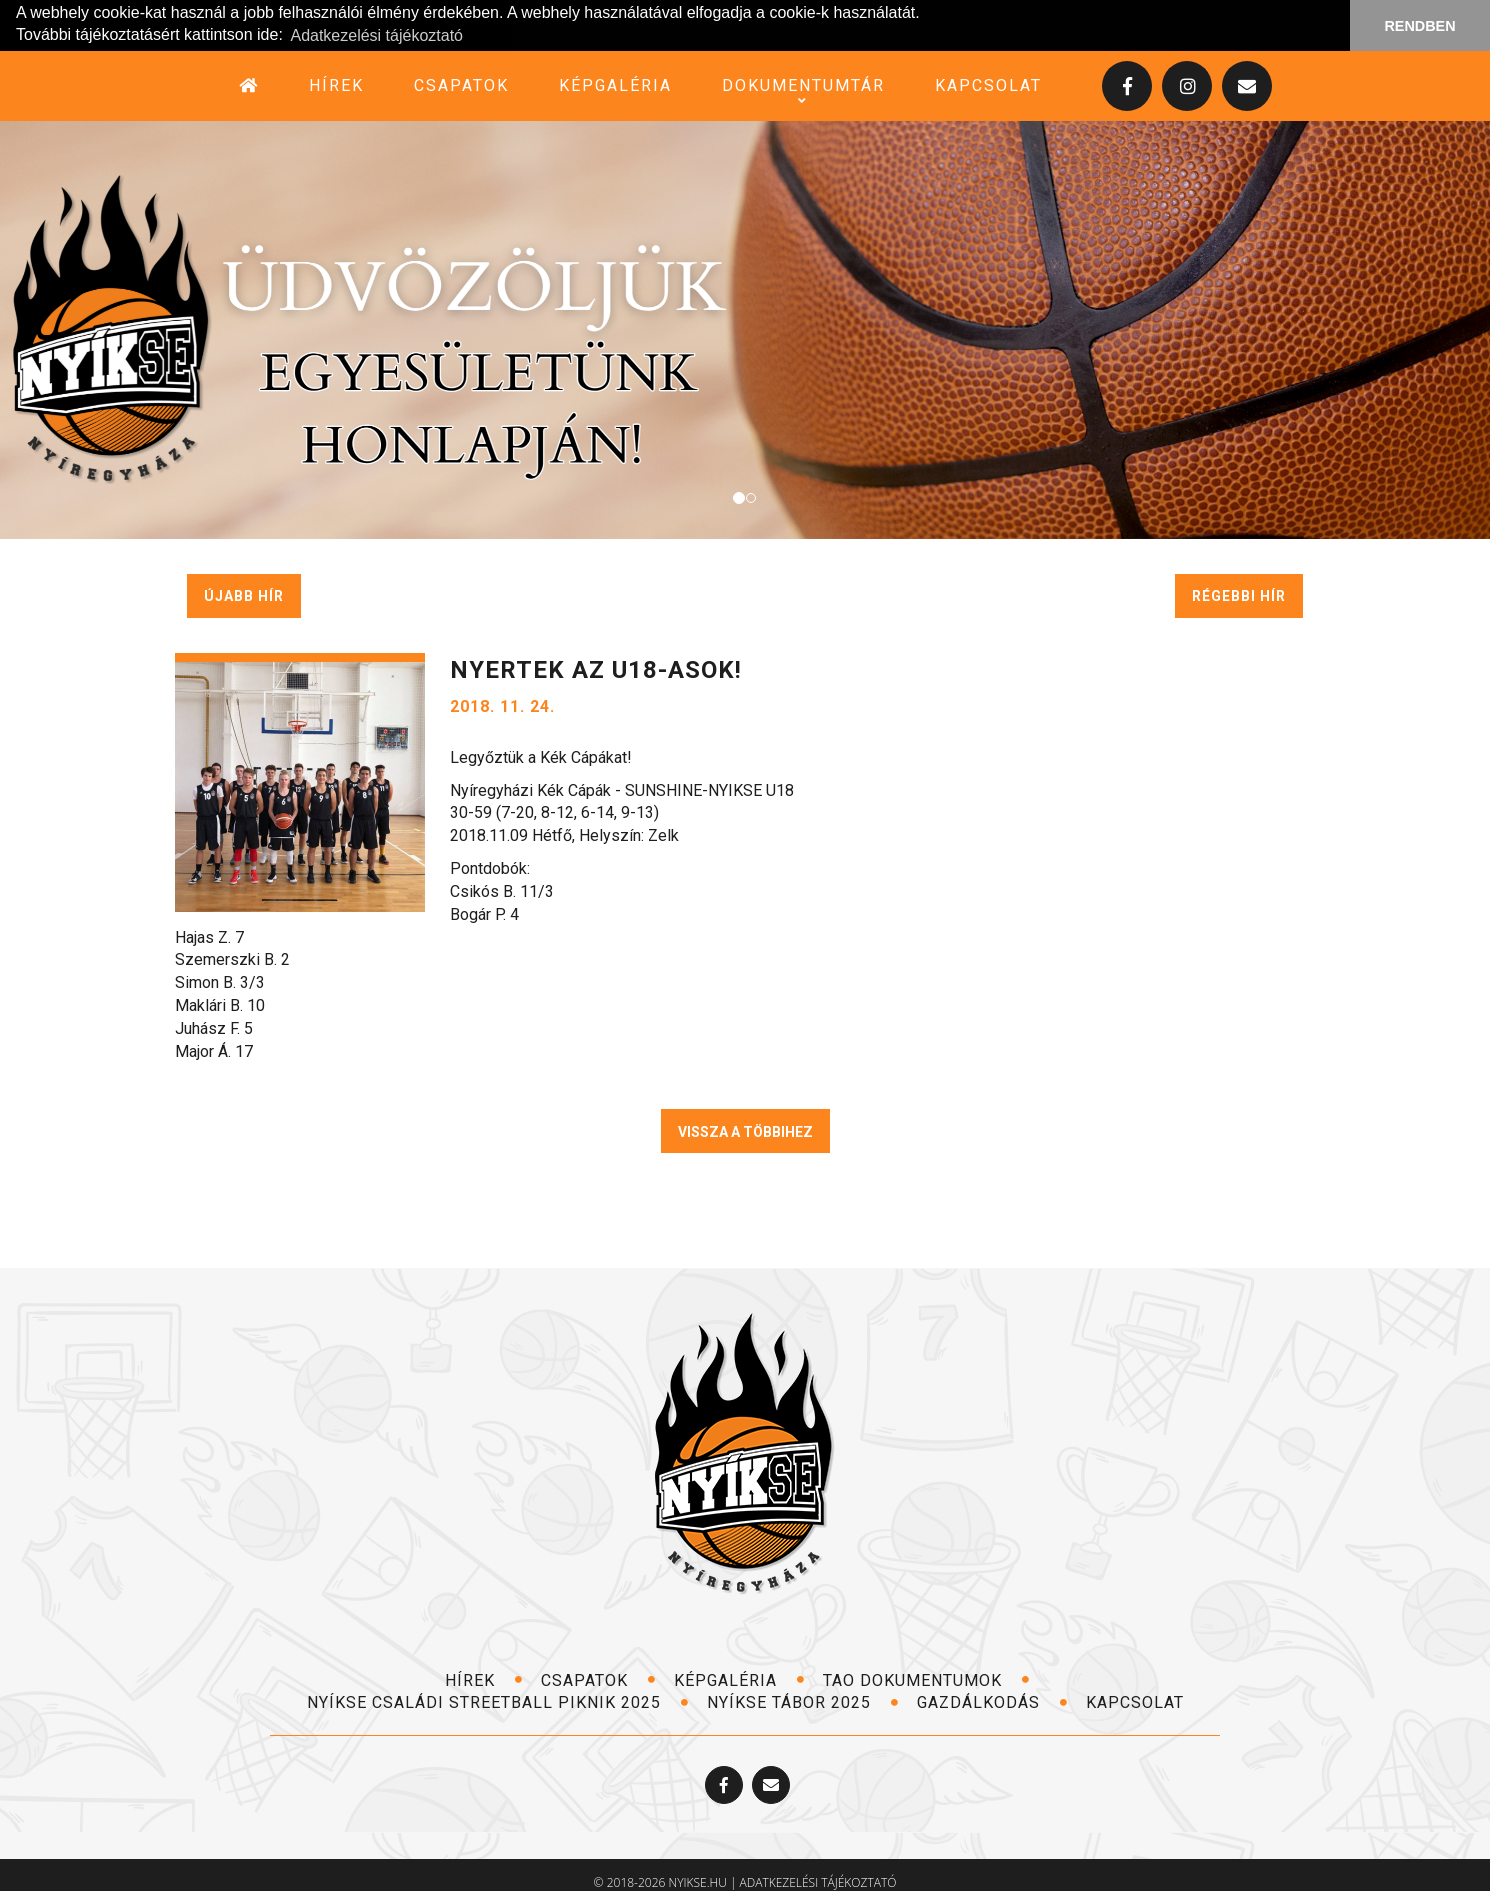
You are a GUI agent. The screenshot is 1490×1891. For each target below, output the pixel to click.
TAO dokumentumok (926, 1679)
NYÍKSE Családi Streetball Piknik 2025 (498, 1702)
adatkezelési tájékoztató (818, 1882)
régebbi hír (1239, 595)
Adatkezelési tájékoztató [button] (376, 35)
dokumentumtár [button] (803, 85)
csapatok (461, 84)
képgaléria (615, 84)
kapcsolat (988, 84)
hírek (336, 84)
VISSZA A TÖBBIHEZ (745, 1131)
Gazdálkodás (992, 1702)
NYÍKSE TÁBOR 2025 (803, 1702)
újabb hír (244, 595)
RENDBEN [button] (1419, 26)
